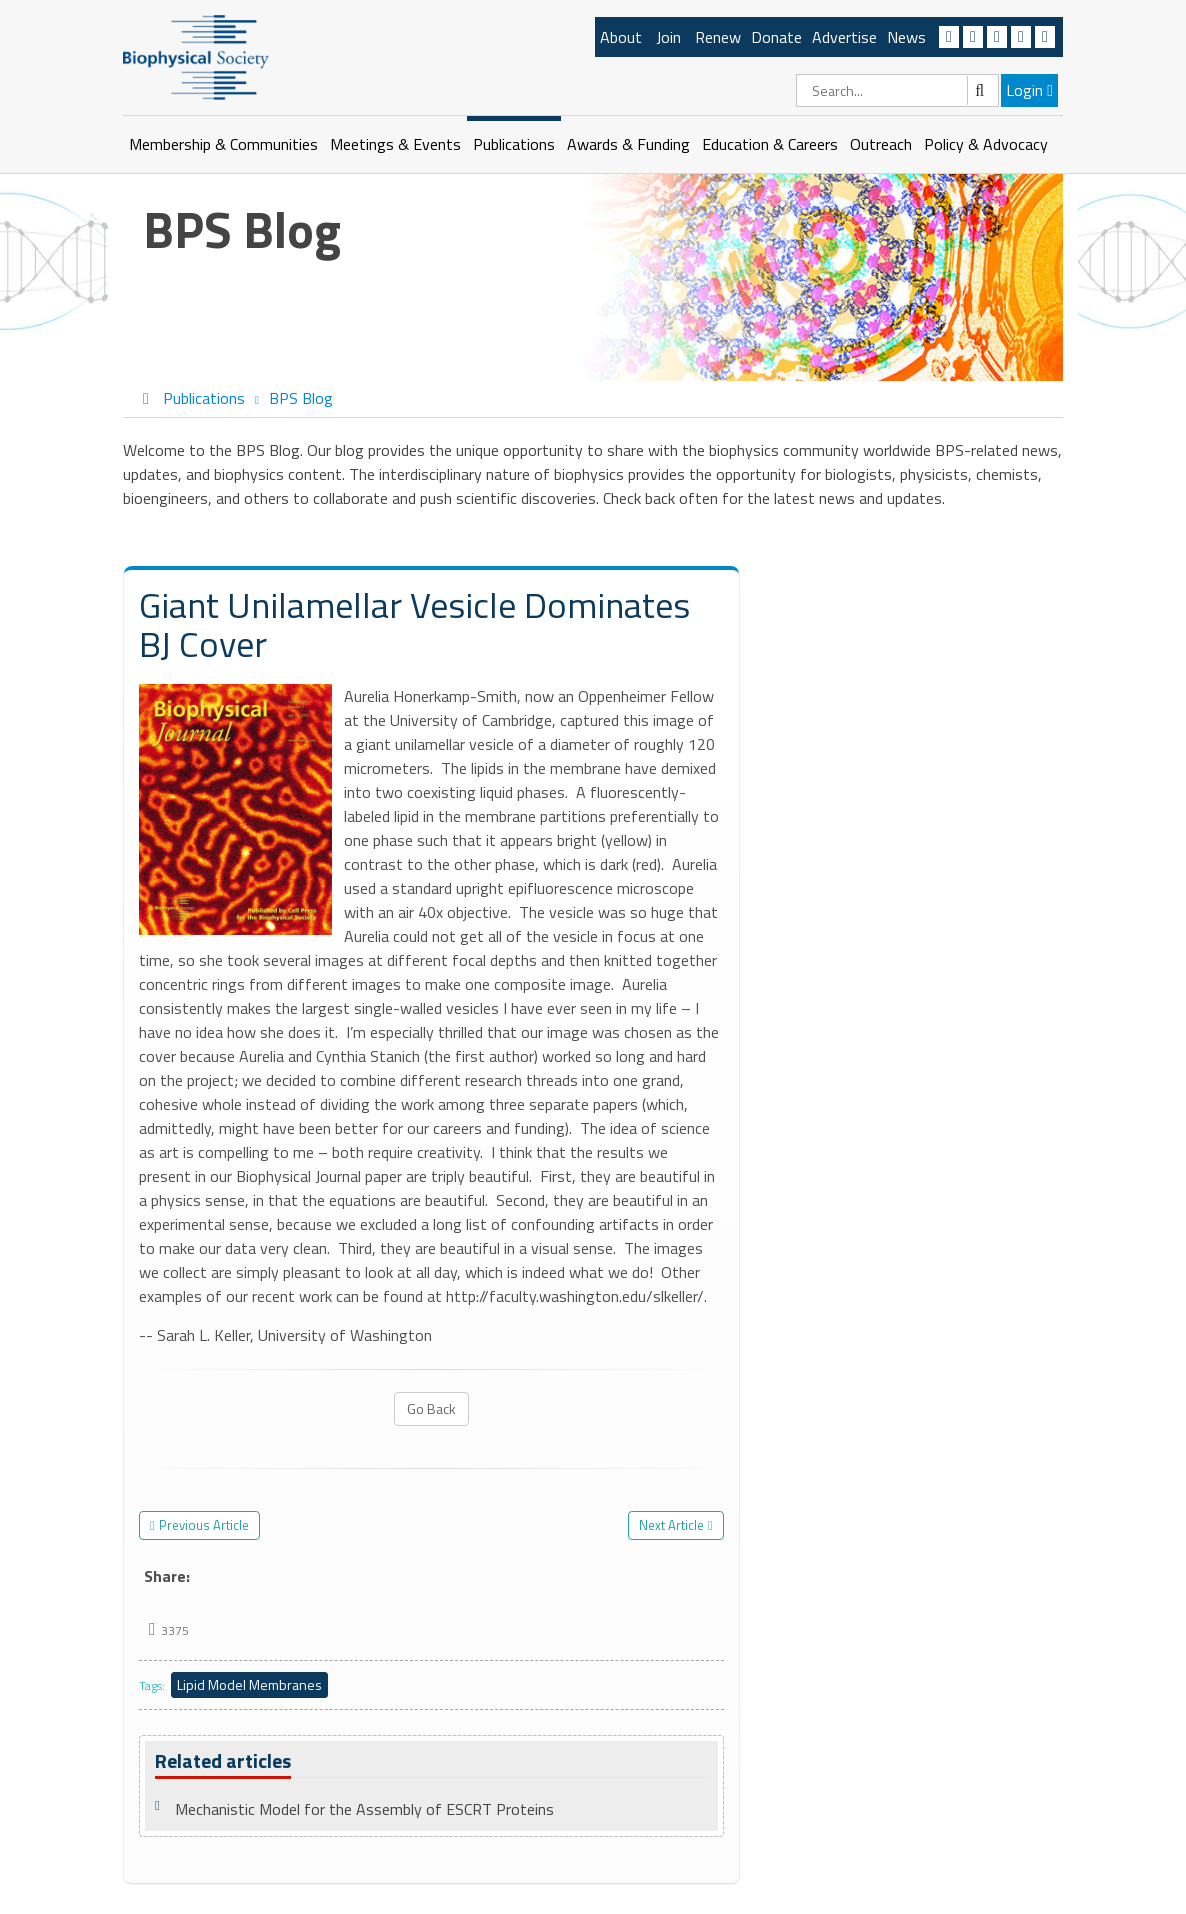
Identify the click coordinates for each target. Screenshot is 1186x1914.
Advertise (844, 37)
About (621, 37)
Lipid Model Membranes (249, 1684)
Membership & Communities (223, 144)
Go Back (431, 1408)
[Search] (897, 90)
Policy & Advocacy (986, 144)
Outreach (881, 144)
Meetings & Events (395, 144)
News (906, 37)
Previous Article (204, 1525)
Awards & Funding (628, 144)
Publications (514, 144)
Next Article (671, 1525)
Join (668, 37)
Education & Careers (770, 144)
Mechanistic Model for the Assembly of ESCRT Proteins (364, 1809)
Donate (776, 37)
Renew (718, 37)
